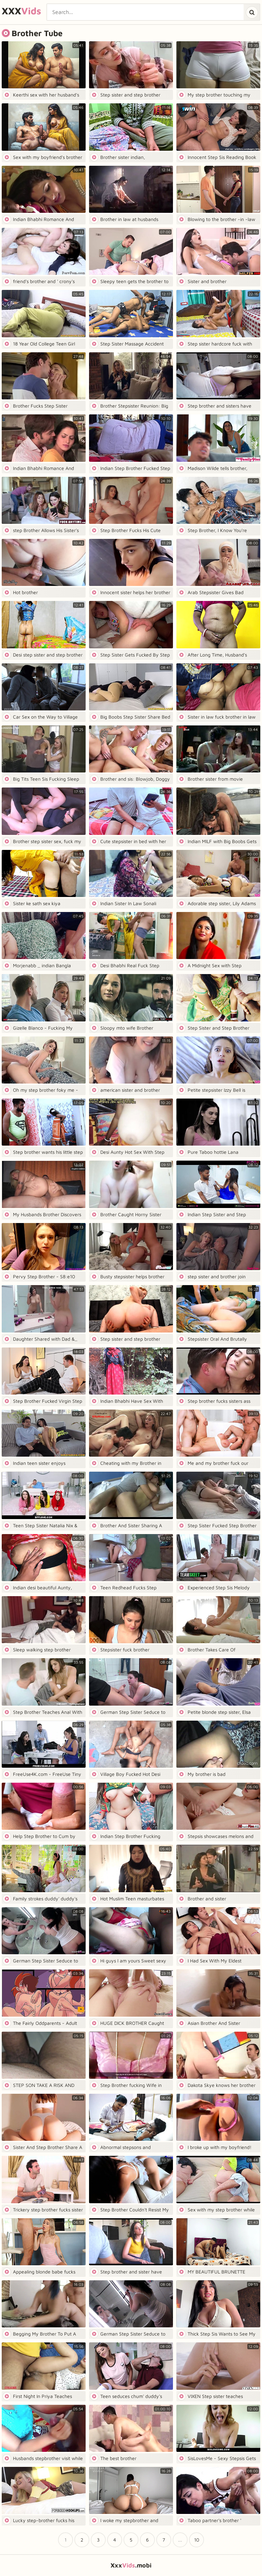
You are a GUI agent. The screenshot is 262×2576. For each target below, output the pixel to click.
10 (196, 2540)
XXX (21, 10)
